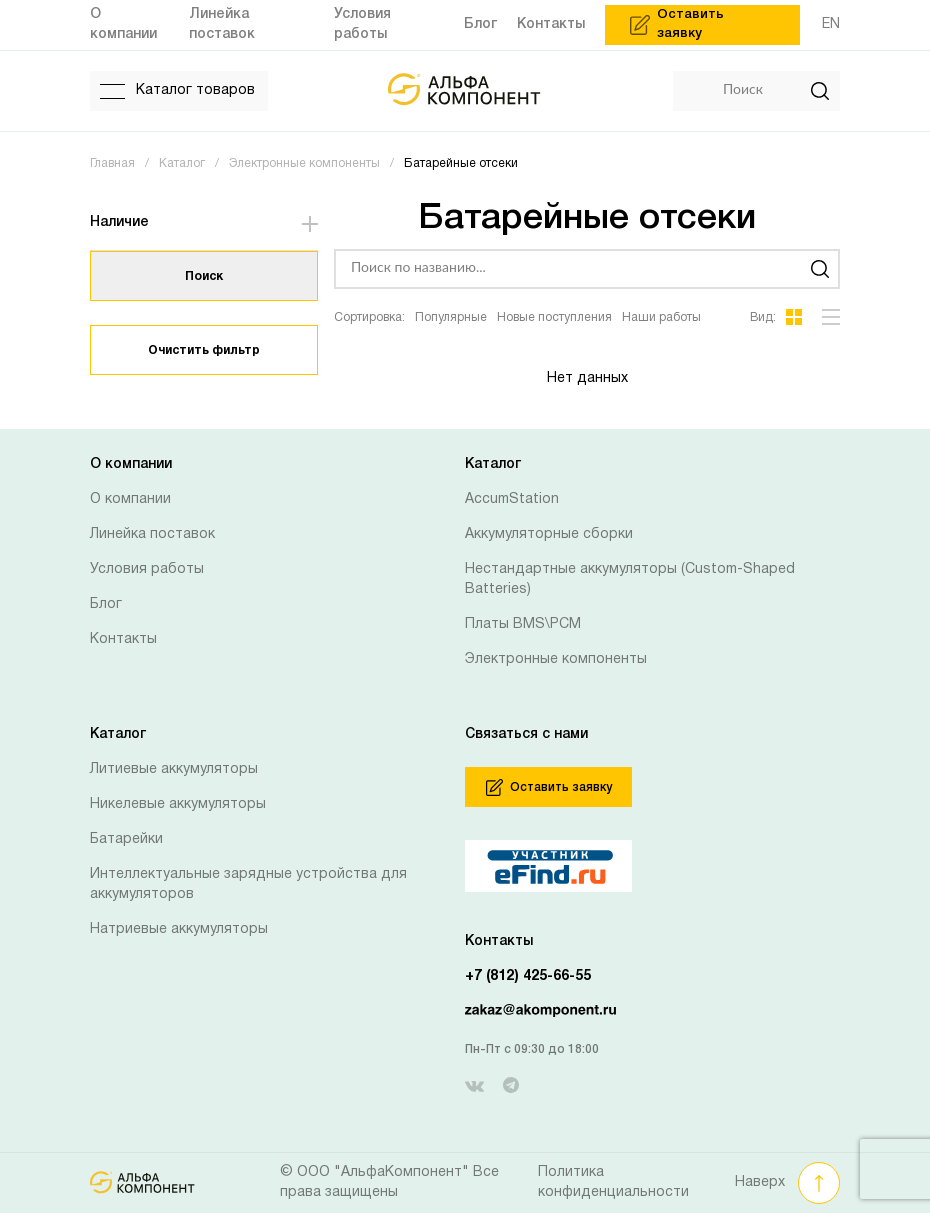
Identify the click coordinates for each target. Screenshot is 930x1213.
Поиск (204, 276)
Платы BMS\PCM (523, 624)
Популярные (451, 317)
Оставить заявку (549, 787)
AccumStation (512, 499)
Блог (106, 604)
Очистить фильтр (204, 350)
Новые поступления (554, 317)
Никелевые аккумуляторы (178, 804)
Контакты (123, 639)
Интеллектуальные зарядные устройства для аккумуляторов (248, 884)
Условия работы (147, 569)
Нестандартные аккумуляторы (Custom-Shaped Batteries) (630, 579)
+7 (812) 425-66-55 (528, 976)
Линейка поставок (152, 534)
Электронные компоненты (556, 659)
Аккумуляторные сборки (549, 534)
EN (831, 24)
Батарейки (126, 839)
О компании (130, 499)
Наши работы (661, 317)
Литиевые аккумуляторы (174, 769)
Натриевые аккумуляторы (179, 929)
